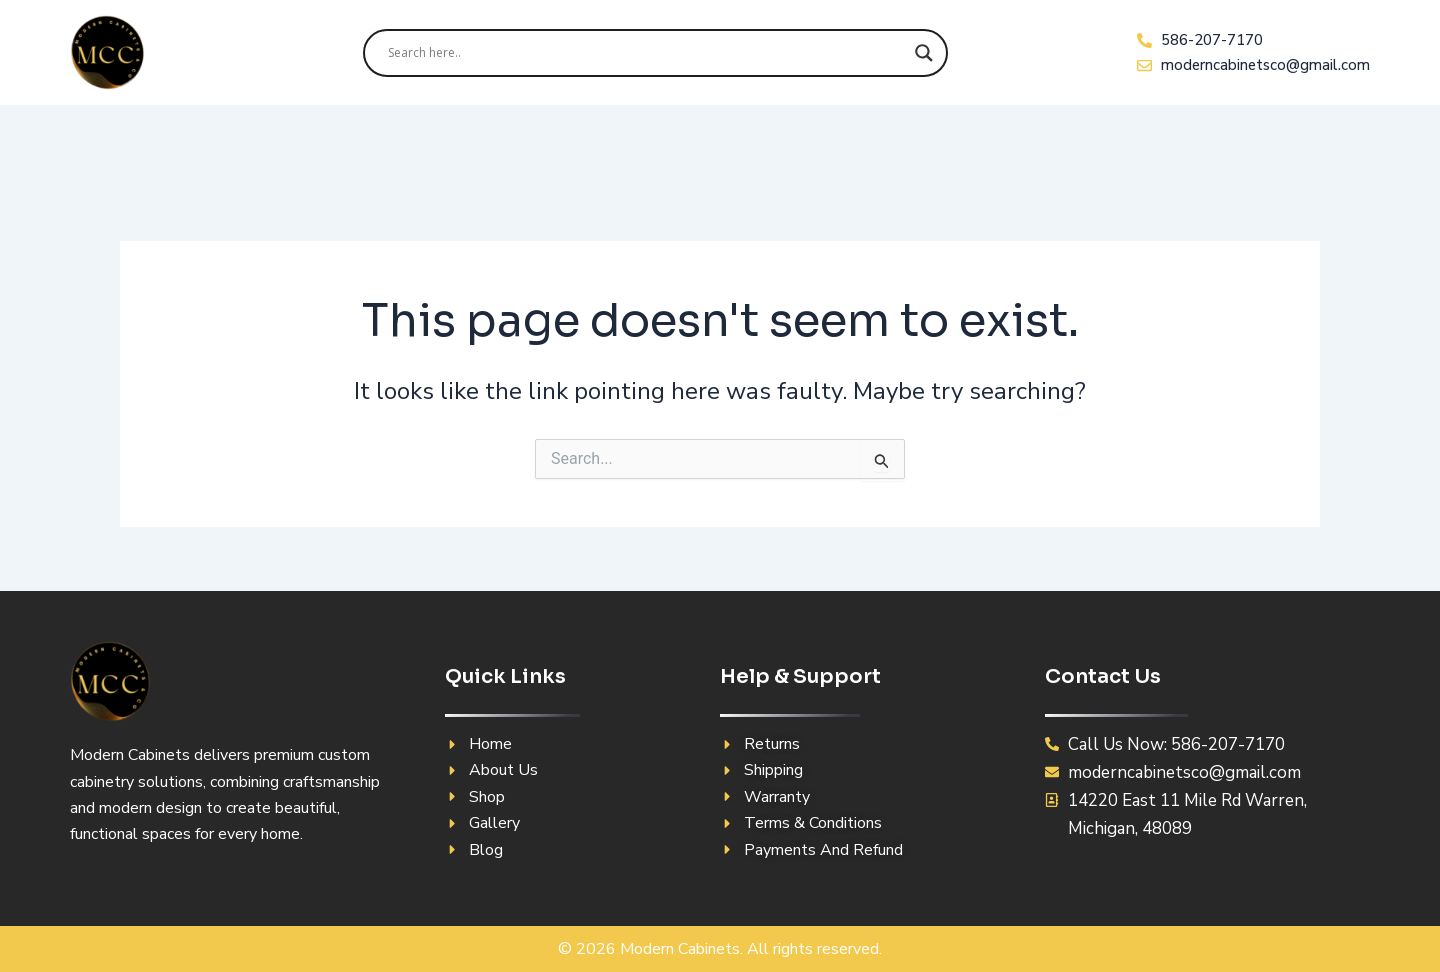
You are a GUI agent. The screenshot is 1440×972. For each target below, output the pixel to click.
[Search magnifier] (924, 53)
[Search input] (646, 53)
